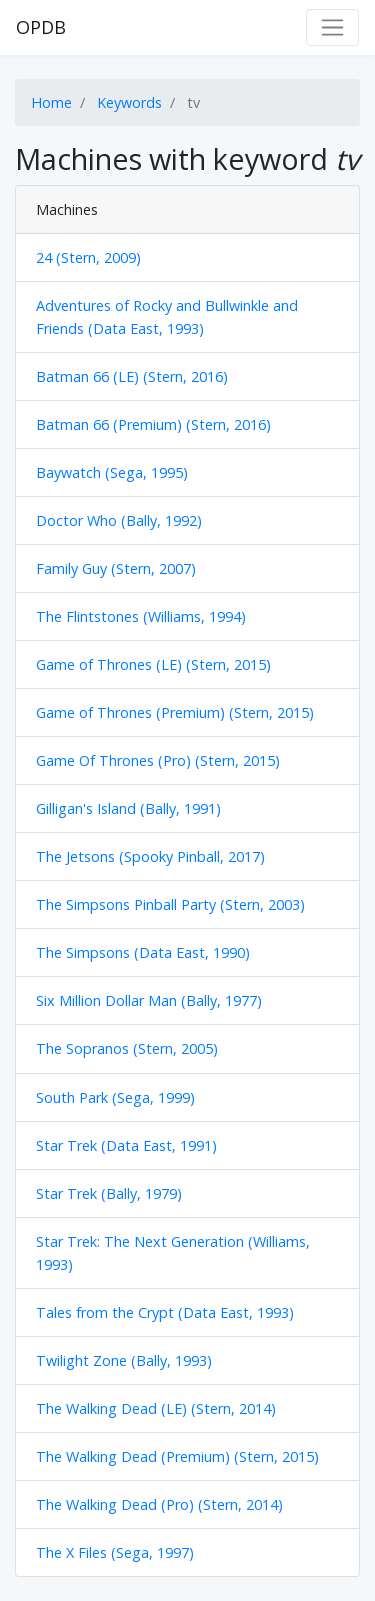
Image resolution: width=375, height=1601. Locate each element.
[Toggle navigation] (332, 27)
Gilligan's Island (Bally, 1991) (128, 808)
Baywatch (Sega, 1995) (112, 472)
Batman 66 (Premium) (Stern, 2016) (153, 424)
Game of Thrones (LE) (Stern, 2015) (153, 664)
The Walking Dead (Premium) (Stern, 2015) (177, 1456)
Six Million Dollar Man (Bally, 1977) (149, 1000)
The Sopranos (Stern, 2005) (127, 1048)
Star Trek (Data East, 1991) (126, 1145)
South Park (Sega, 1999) (115, 1097)
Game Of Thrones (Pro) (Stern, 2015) (158, 760)
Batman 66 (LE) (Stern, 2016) (132, 376)
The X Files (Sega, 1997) (115, 1552)
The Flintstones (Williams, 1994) (141, 616)
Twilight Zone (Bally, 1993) (124, 1360)
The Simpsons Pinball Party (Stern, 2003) (170, 904)
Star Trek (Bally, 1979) (109, 1193)
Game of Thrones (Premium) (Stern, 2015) (175, 712)
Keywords (129, 102)
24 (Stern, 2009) (88, 257)
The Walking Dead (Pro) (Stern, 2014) (159, 1504)
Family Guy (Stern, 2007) (116, 568)
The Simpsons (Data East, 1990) (143, 952)
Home (51, 102)
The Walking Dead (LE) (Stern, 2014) (156, 1408)
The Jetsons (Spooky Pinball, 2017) (150, 856)
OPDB (41, 27)
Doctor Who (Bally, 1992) (119, 520)
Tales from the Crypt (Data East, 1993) (165, 1312)
